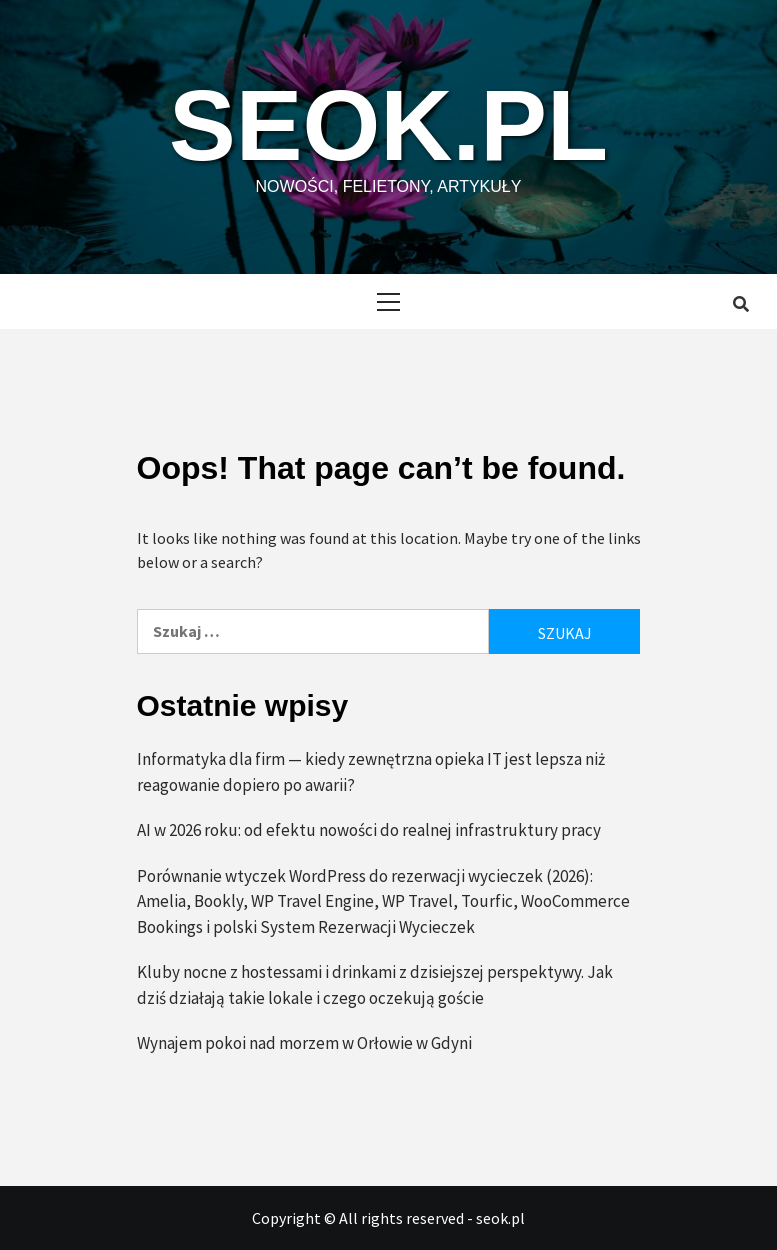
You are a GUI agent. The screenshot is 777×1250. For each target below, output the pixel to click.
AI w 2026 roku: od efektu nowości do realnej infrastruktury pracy (369, 830)
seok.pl (388, 125)
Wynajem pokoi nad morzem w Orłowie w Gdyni (304, 1043)
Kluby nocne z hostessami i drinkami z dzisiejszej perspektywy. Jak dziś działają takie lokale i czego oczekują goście (375, 985)
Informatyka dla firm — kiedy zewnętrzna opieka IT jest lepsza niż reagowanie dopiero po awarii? (371, 772)
